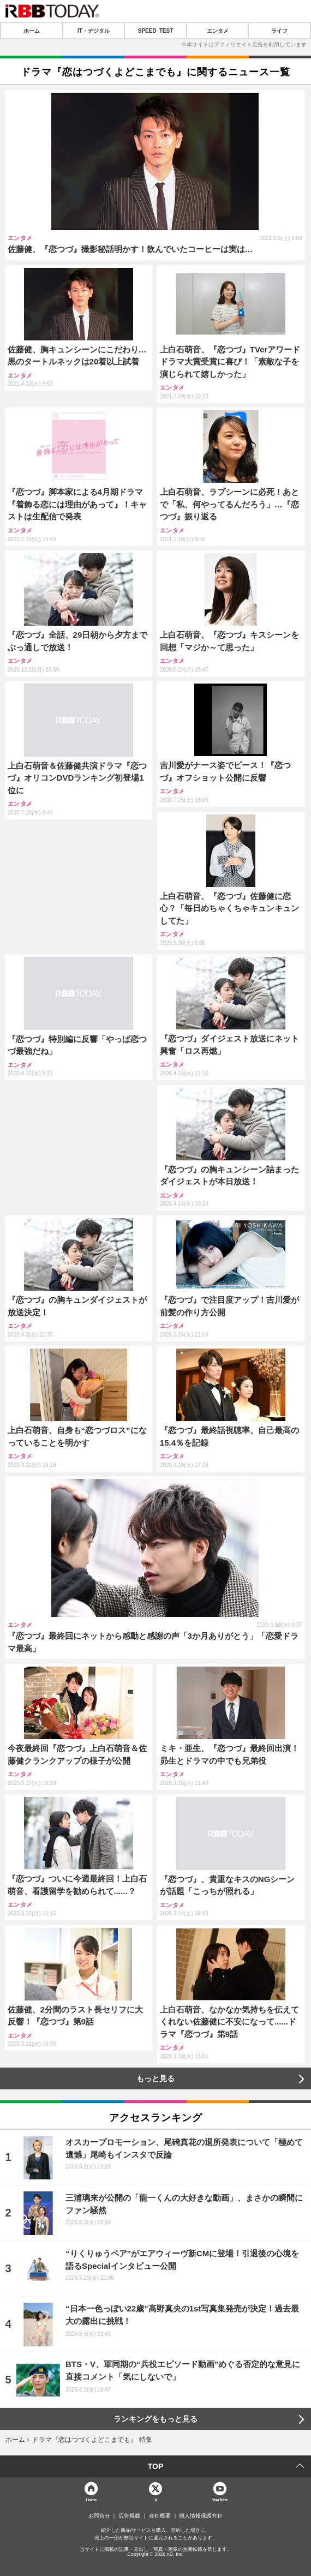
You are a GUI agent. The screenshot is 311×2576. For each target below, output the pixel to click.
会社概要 (160, 2516)
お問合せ (99, 2516)
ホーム (31, 30)
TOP (156, 2466)
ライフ (279, 30)
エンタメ (218, 30)
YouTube (220, 2499)
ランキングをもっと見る (155, 2419)
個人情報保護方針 (201, 2516)
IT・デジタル (93, 30)
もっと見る (155, 2078)
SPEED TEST (155, 30)
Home (91, 2499)
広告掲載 (129, 2516)
